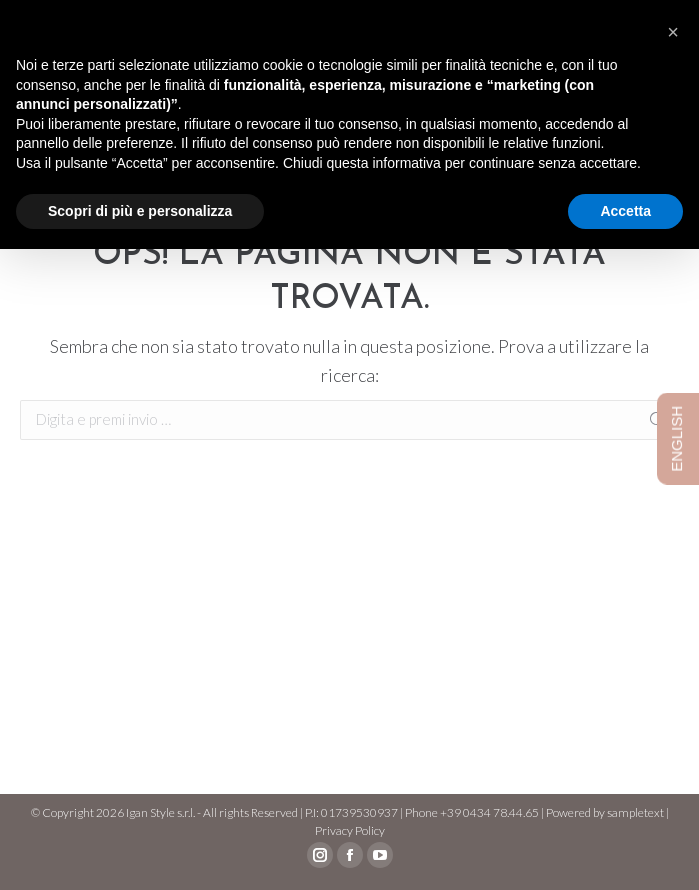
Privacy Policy (350, 830)
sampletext (635, 812)
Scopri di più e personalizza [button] (140, 211)
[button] (673, 32)
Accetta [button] (625, 211)
